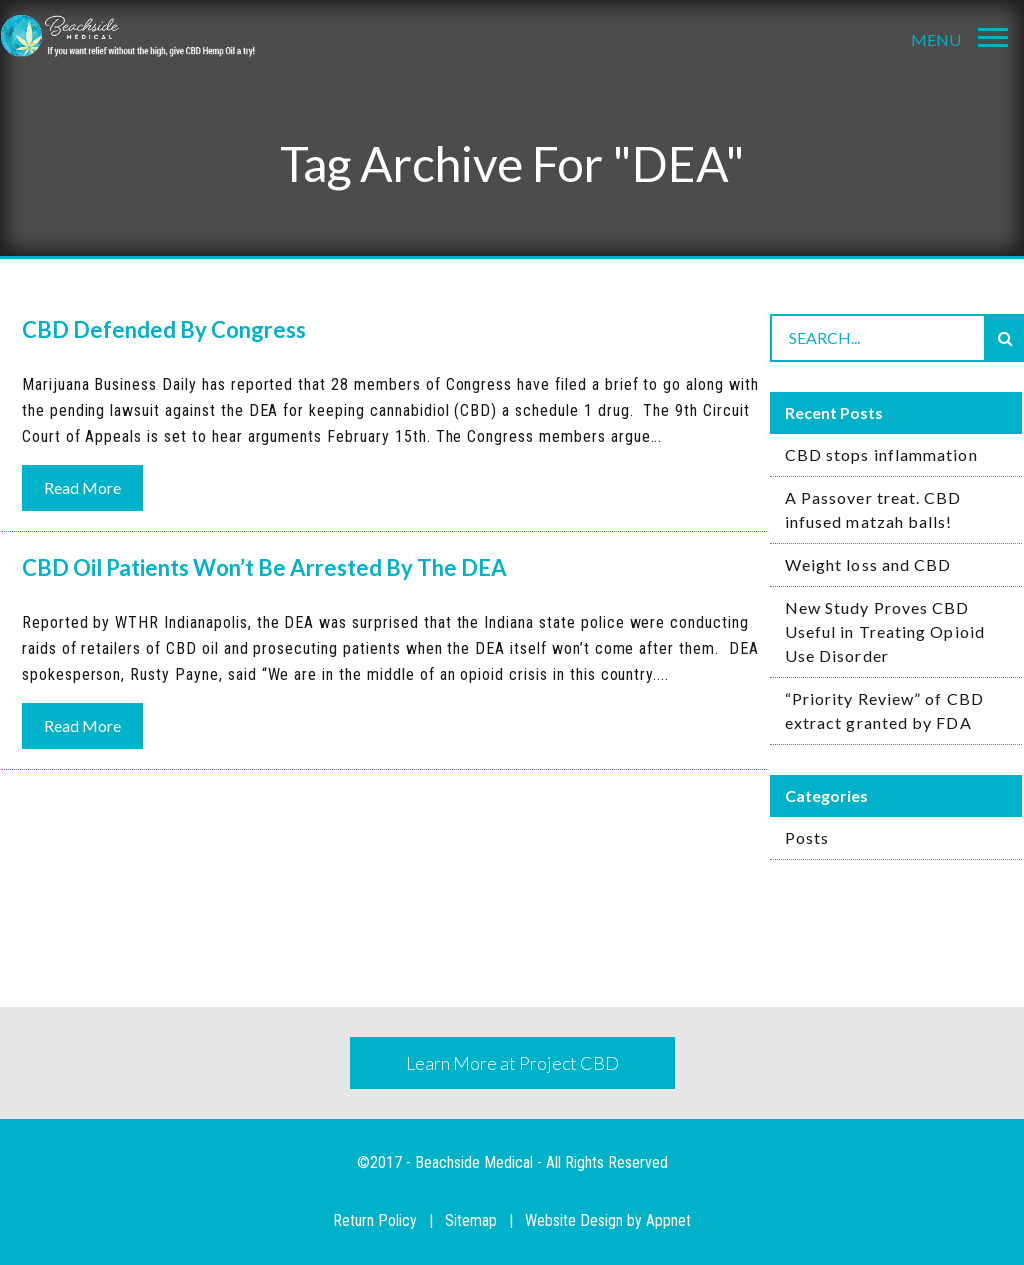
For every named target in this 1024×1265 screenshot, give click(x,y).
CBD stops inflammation (881, 454)
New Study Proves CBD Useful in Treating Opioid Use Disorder (885, 631)
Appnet (668, 1220)
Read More (82, 487)
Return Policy (375, 1220)
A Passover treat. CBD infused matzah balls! (873, 509)
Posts (807, 837)
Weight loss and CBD (868, 564)
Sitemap (471, 1220)
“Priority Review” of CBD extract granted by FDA (884, 710)
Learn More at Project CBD (512, 1063)
